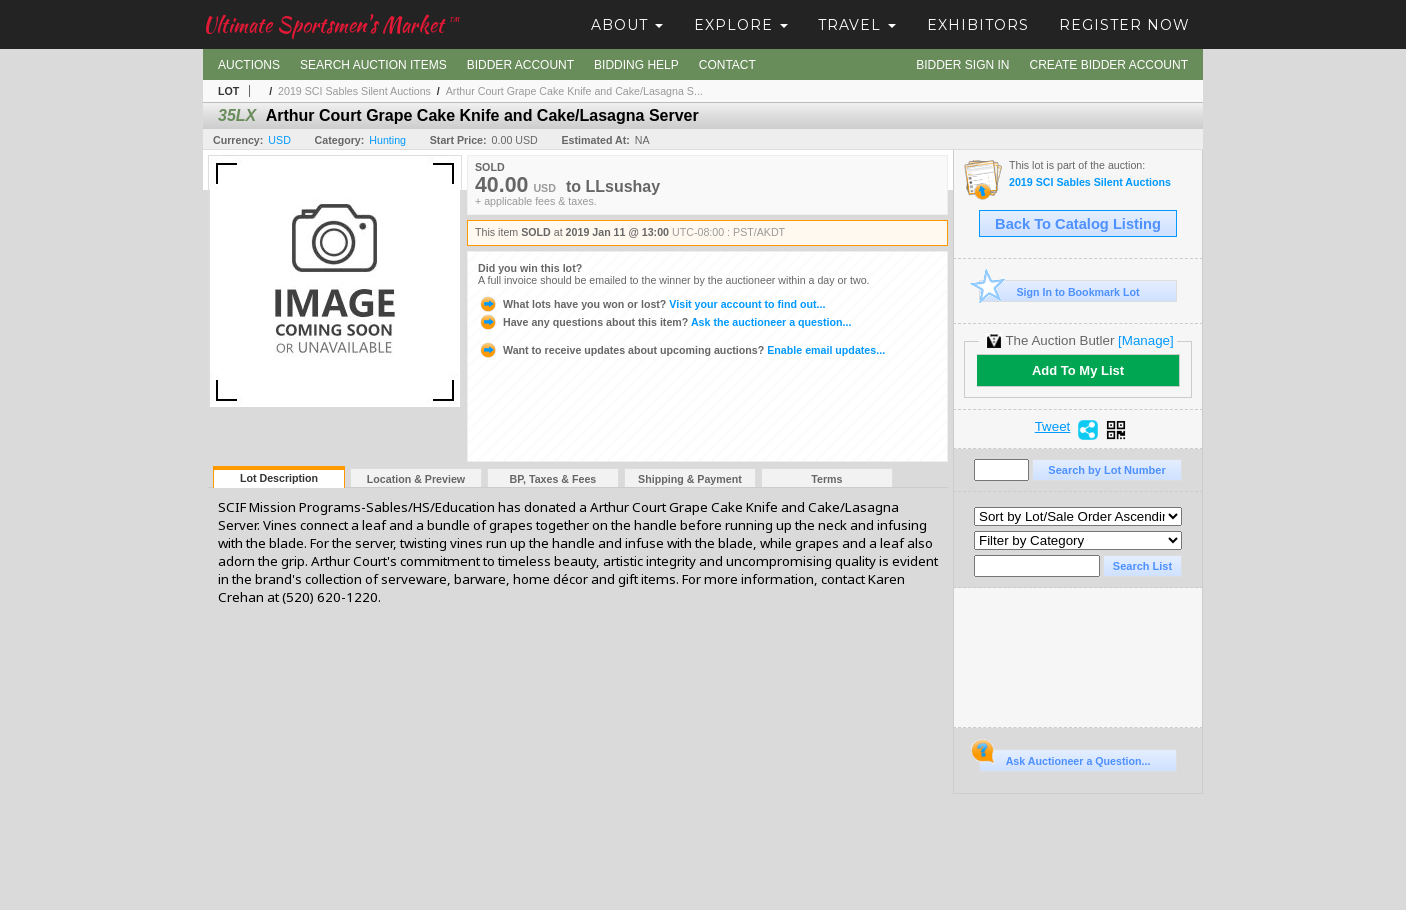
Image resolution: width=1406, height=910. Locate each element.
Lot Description (279, 478)
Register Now (1124, 25)
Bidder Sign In (962, 65)
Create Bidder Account (1109, 65)
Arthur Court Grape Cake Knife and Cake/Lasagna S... (574, 91)
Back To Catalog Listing (1078, 224)
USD (279, 140)
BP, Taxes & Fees (553, 479)
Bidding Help (636, 65)
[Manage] (1145, 340)
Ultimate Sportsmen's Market (331, 24)
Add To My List (1078, 370)
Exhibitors (978, 25)
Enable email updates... (681, 350)
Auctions (249, 65)
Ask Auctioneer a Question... (1064, 758)
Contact (727, 65)
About (627, 25)
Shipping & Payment (690, 479)
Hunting (387, 140)
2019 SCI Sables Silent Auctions (354, 91)
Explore (741, 25)
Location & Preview (416, 479)
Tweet (1053, 427)
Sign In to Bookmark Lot (1059, 291)
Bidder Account (520, 65)
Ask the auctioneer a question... (664, 322)
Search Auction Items (373, 65)
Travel (857, 25)
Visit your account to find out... (651, 304)
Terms (826, 479)
